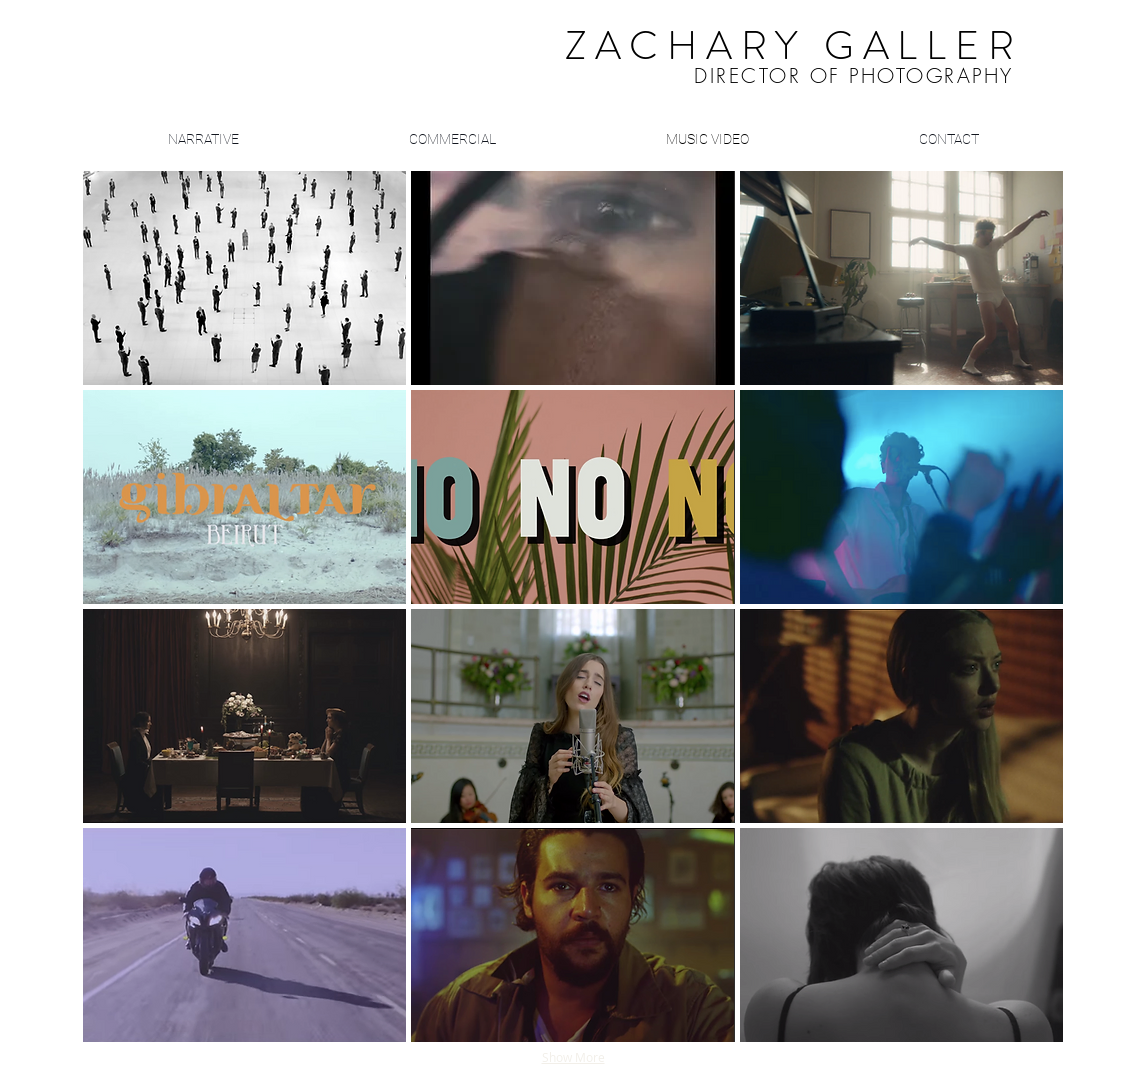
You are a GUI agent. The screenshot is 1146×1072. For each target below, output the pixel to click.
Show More (573, 1057)
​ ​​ (744, 51)
